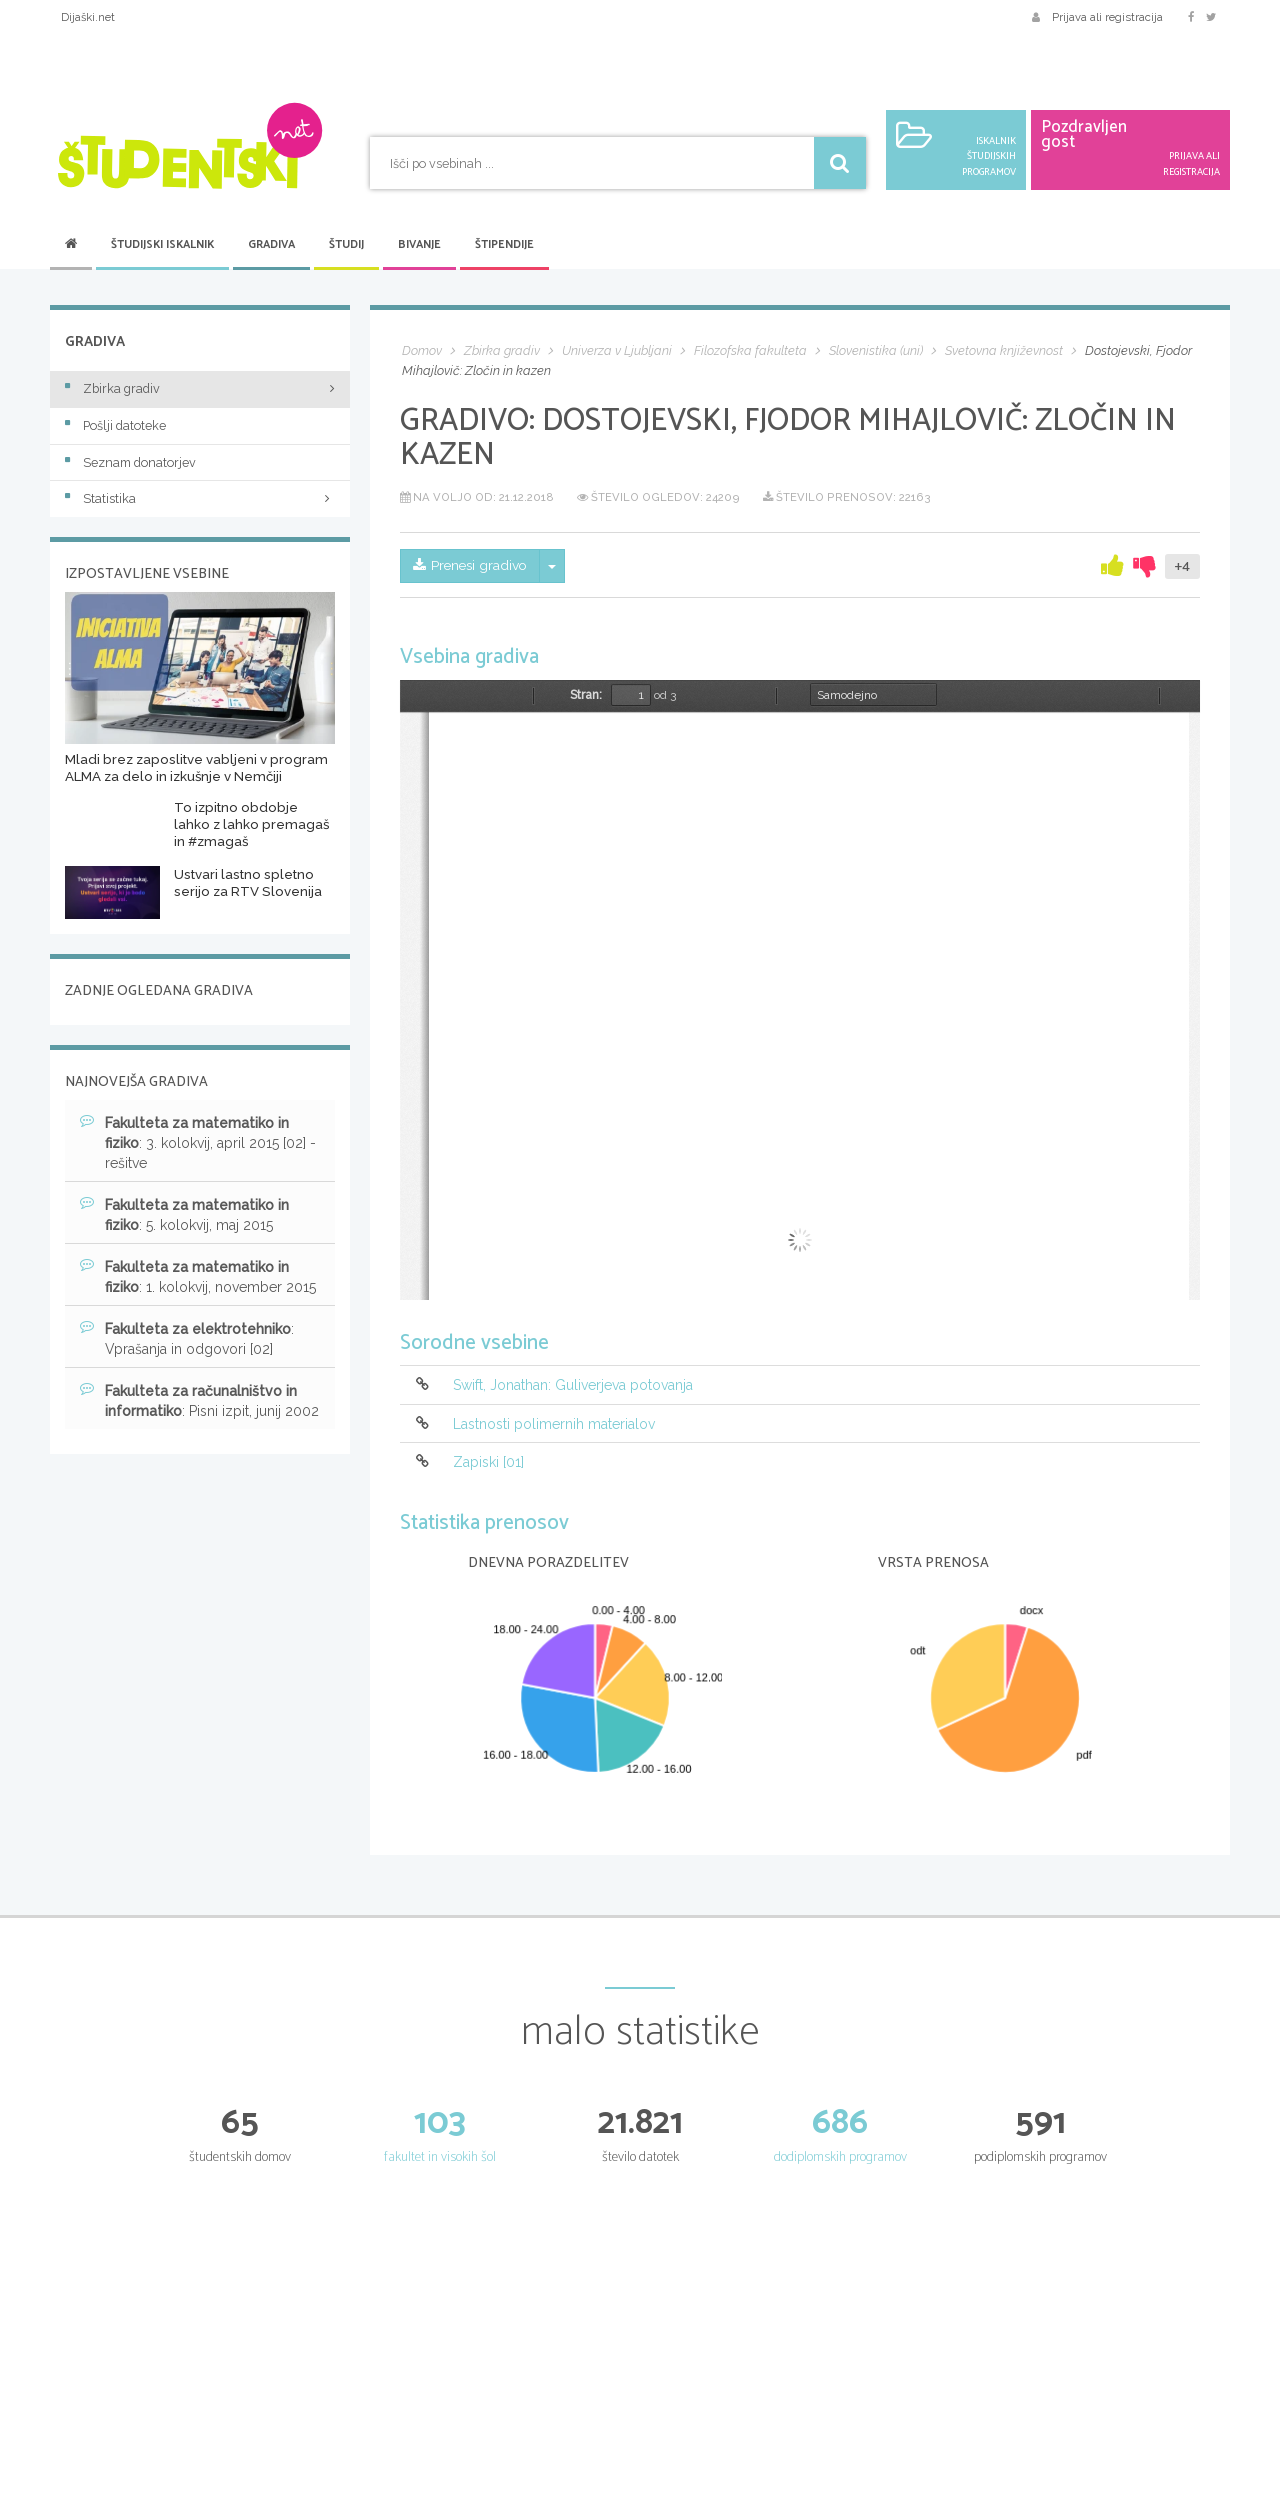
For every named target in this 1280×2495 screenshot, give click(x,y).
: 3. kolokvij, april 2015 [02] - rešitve (198, 1142)
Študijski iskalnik (162, 245)
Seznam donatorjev (130, 462)
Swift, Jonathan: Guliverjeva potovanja (573, 1386)
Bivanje (419, 245)
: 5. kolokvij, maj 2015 (184, 1214)
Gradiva (271, 245)
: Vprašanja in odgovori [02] (187, 1338)
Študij (346, 245)
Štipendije (504, 245)
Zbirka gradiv (112, 388)
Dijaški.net (88, 17)
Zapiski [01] (488, 1462)
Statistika (200, 498)
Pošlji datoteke (115, 425)
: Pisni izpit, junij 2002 (199, 1400)
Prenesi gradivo (472, 566)
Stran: (586, 695)
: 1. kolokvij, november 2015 (198, 1276)
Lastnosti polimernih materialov (554, 1424)
